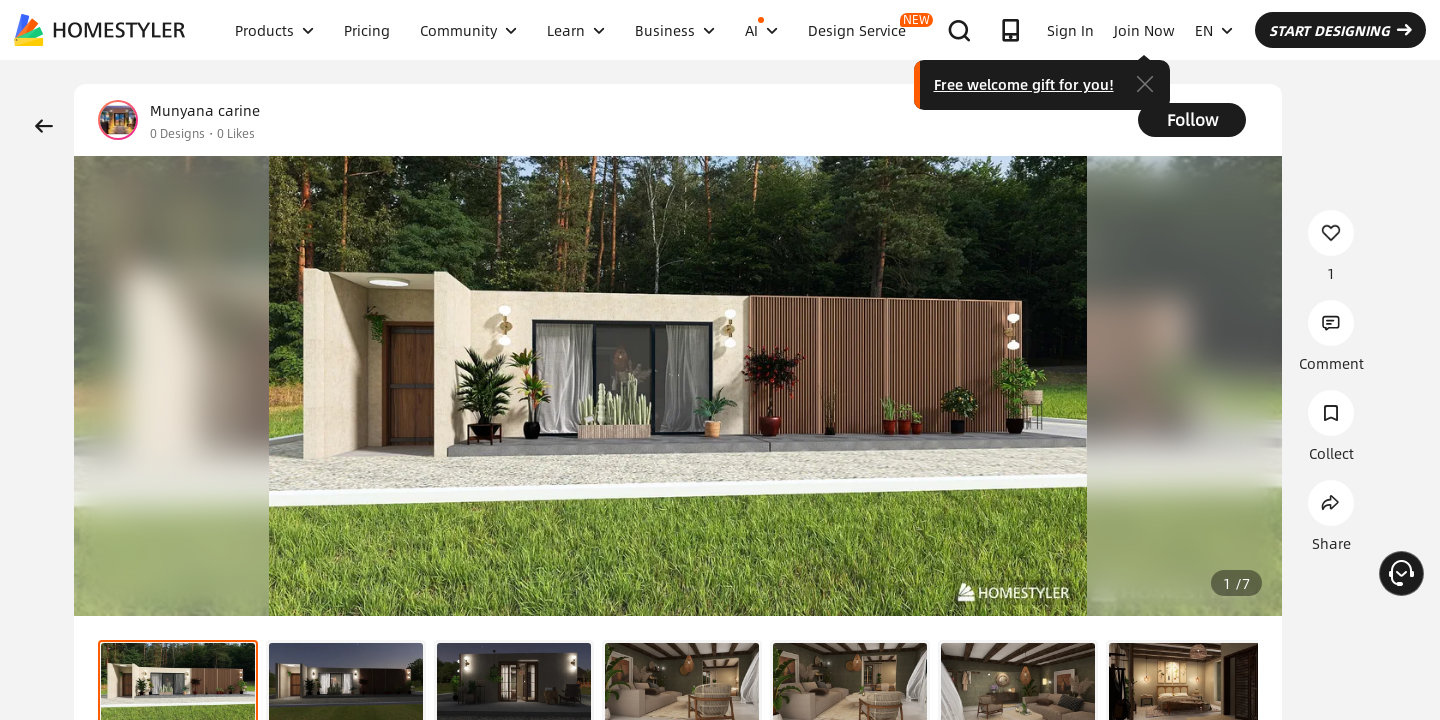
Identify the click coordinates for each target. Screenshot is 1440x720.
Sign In (1070, 30)
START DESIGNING (1340, 30)
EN (1214, 30)
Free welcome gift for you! (1024, 84)
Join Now (1144, 30)
